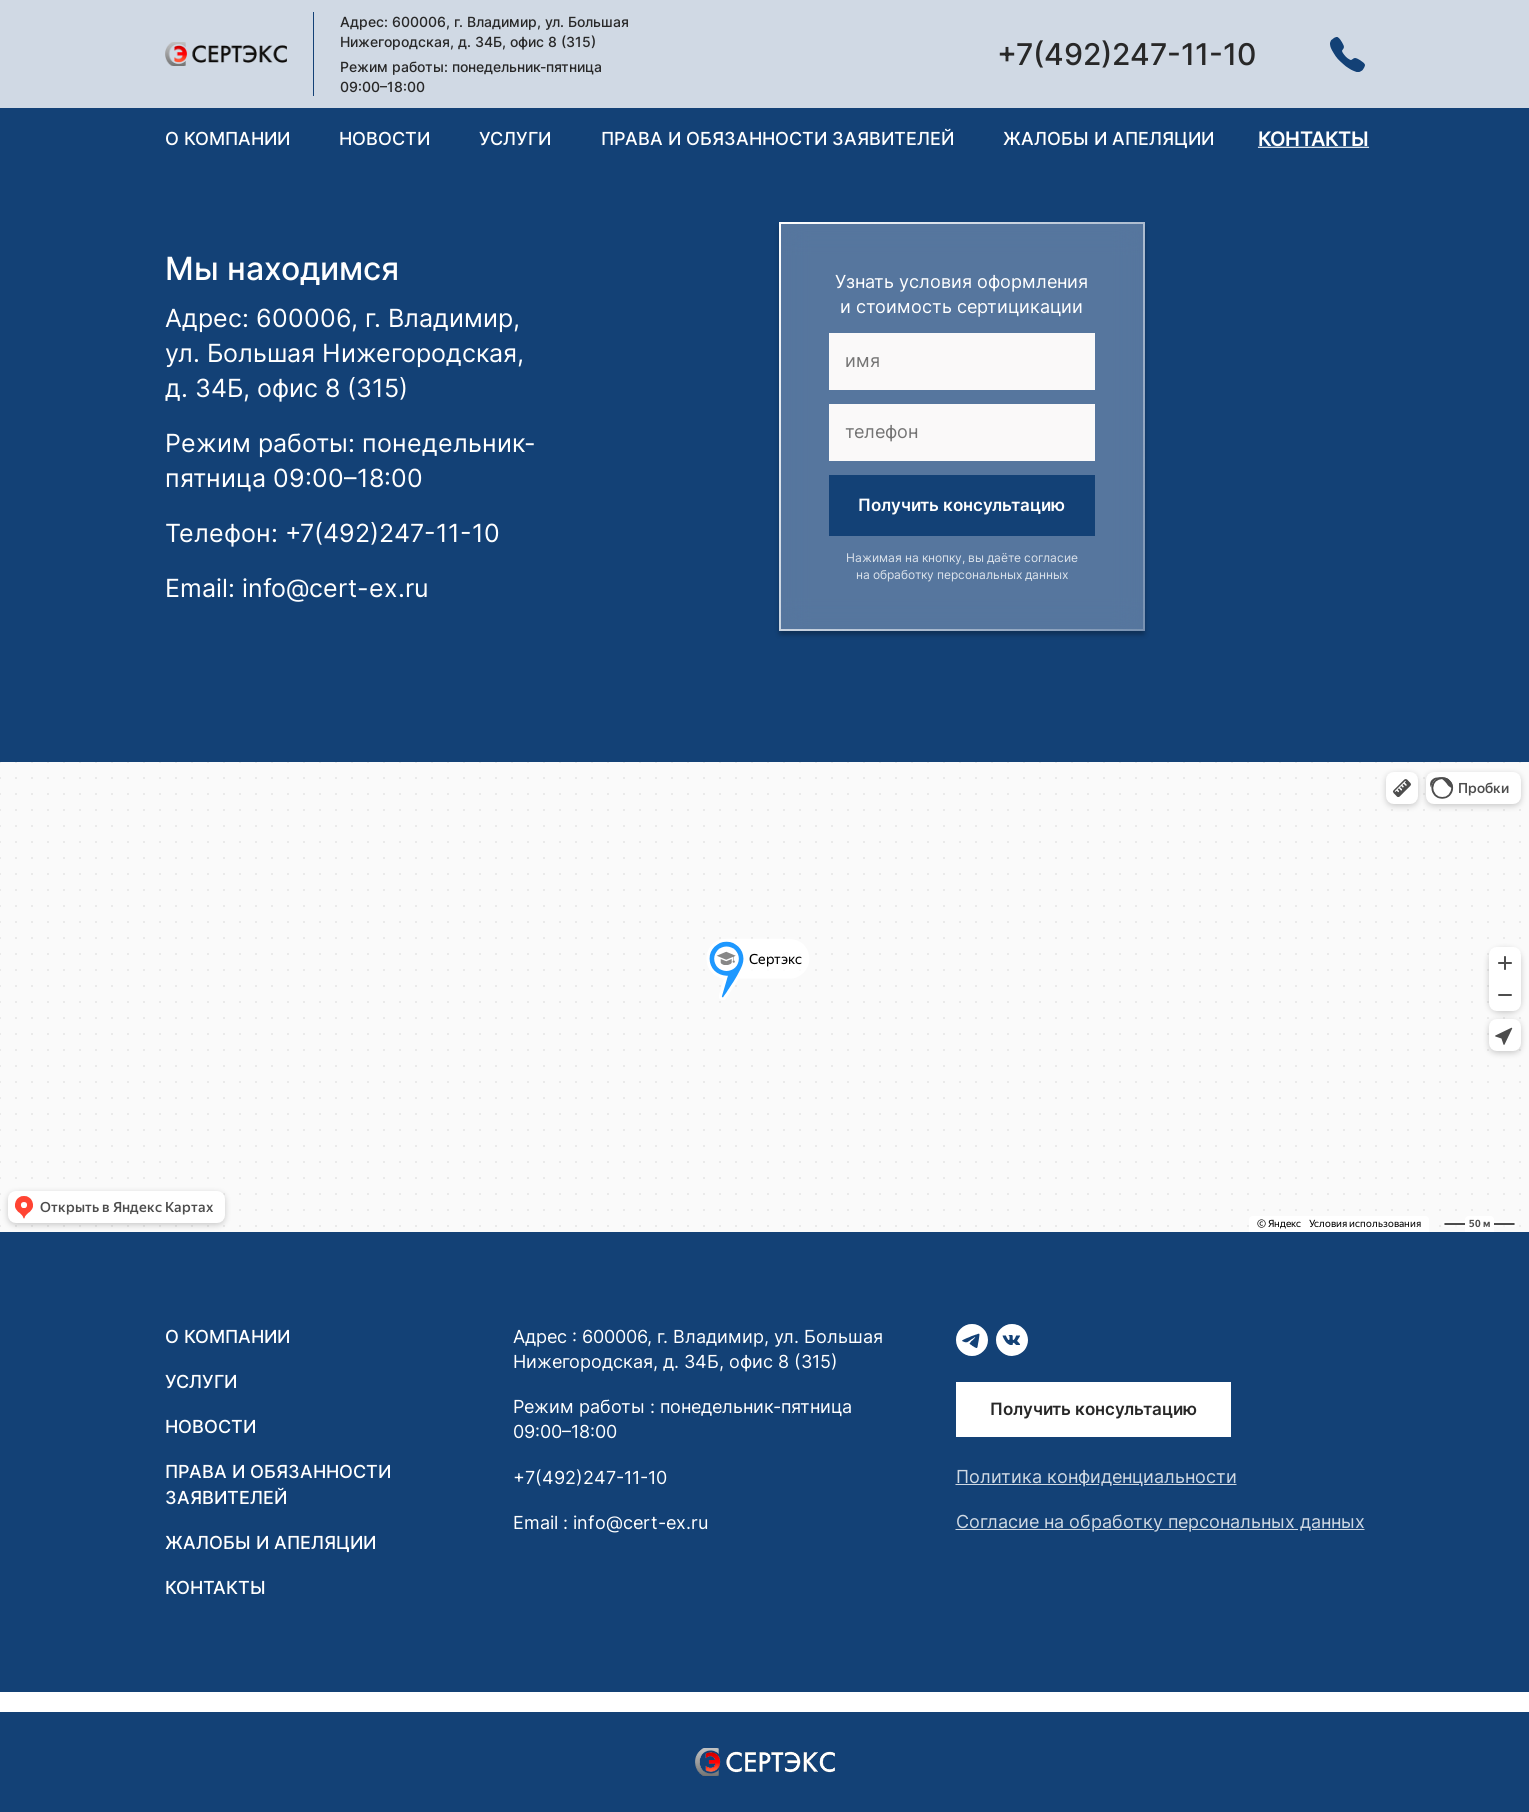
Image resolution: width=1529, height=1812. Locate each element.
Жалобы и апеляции (1108, 138)
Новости (384, 138)
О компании (227, 138)
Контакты (1313, 138)
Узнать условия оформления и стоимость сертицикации (961, 294)
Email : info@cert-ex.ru (610, 1522)
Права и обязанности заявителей (777, 138)
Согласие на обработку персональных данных (1160, 1521)
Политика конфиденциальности (1096, 1476)
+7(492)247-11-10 (590, 1477)
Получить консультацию (961, 505)
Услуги (515, 138)
